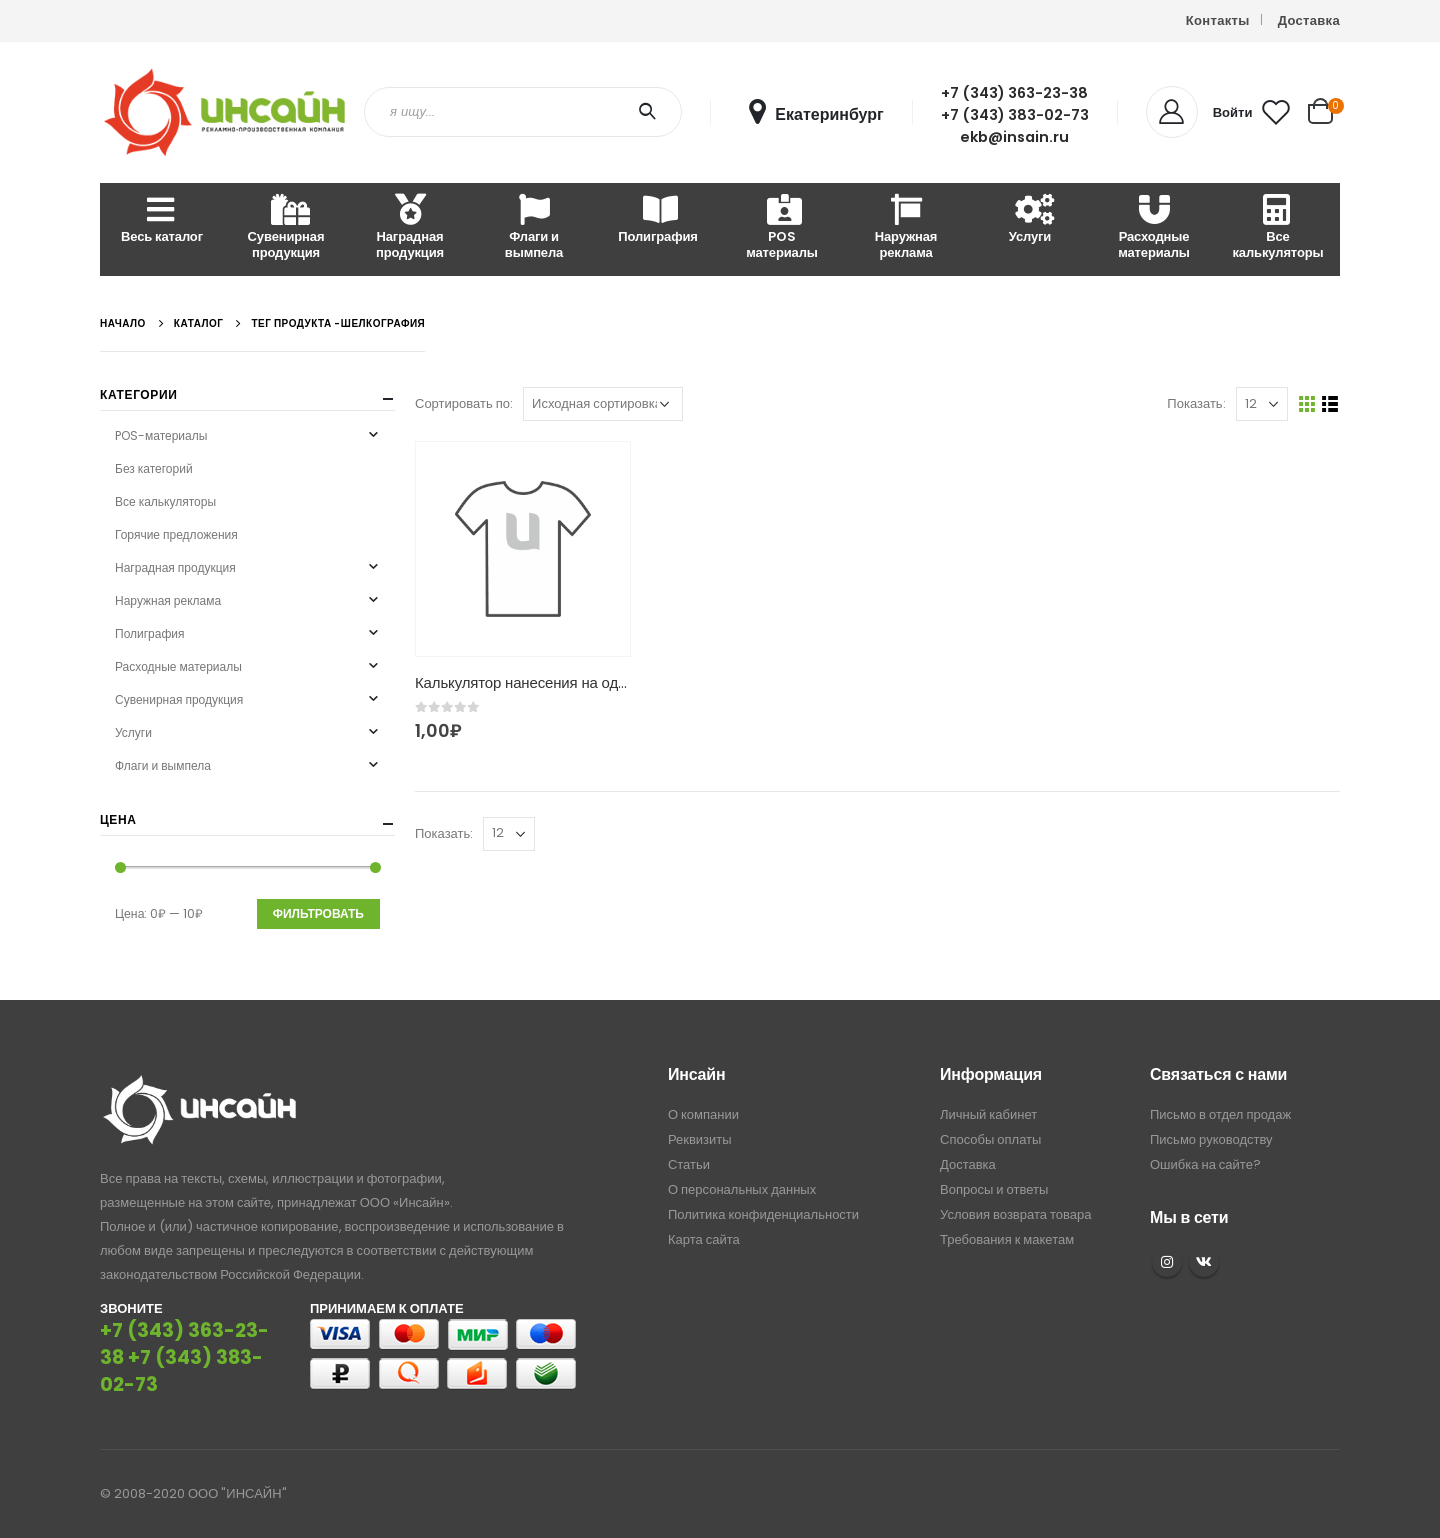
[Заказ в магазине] (603, 404)
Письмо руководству (1211, 1139)
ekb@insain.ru (1014, 137)
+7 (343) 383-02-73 (1015, 115)
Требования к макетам (1007, 1239)
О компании (703, 1114)
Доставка (1309, 20)
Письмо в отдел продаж (1220, 1114)
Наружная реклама (906, 228)
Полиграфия (657, 220)
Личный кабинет (988, 1114)
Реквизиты (700, 1139)
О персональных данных (742, 1189)
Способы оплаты (990, 1139)
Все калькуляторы (1277, 228)
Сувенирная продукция (286, 228)
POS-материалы (161, 435)
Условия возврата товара (1015, 1214)
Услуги (1030, 220)
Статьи (689, 1164)
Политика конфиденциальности (763, 1214)
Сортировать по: (464, 403)
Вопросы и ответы (994, 1189)
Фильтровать (318, 913)
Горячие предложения (176, 534)
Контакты (1218, 20)
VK (1204, 1262)
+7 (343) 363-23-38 (1014, 93)
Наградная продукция (410, 228)
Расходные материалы (1154, 228)
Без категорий (154, 468)
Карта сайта (704, 1239)
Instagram (1167, 1262)
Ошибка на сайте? (1205, 1164)
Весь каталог (162, 220)
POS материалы (782, 228)
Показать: (1196, 403)
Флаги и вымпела (534, 228)
